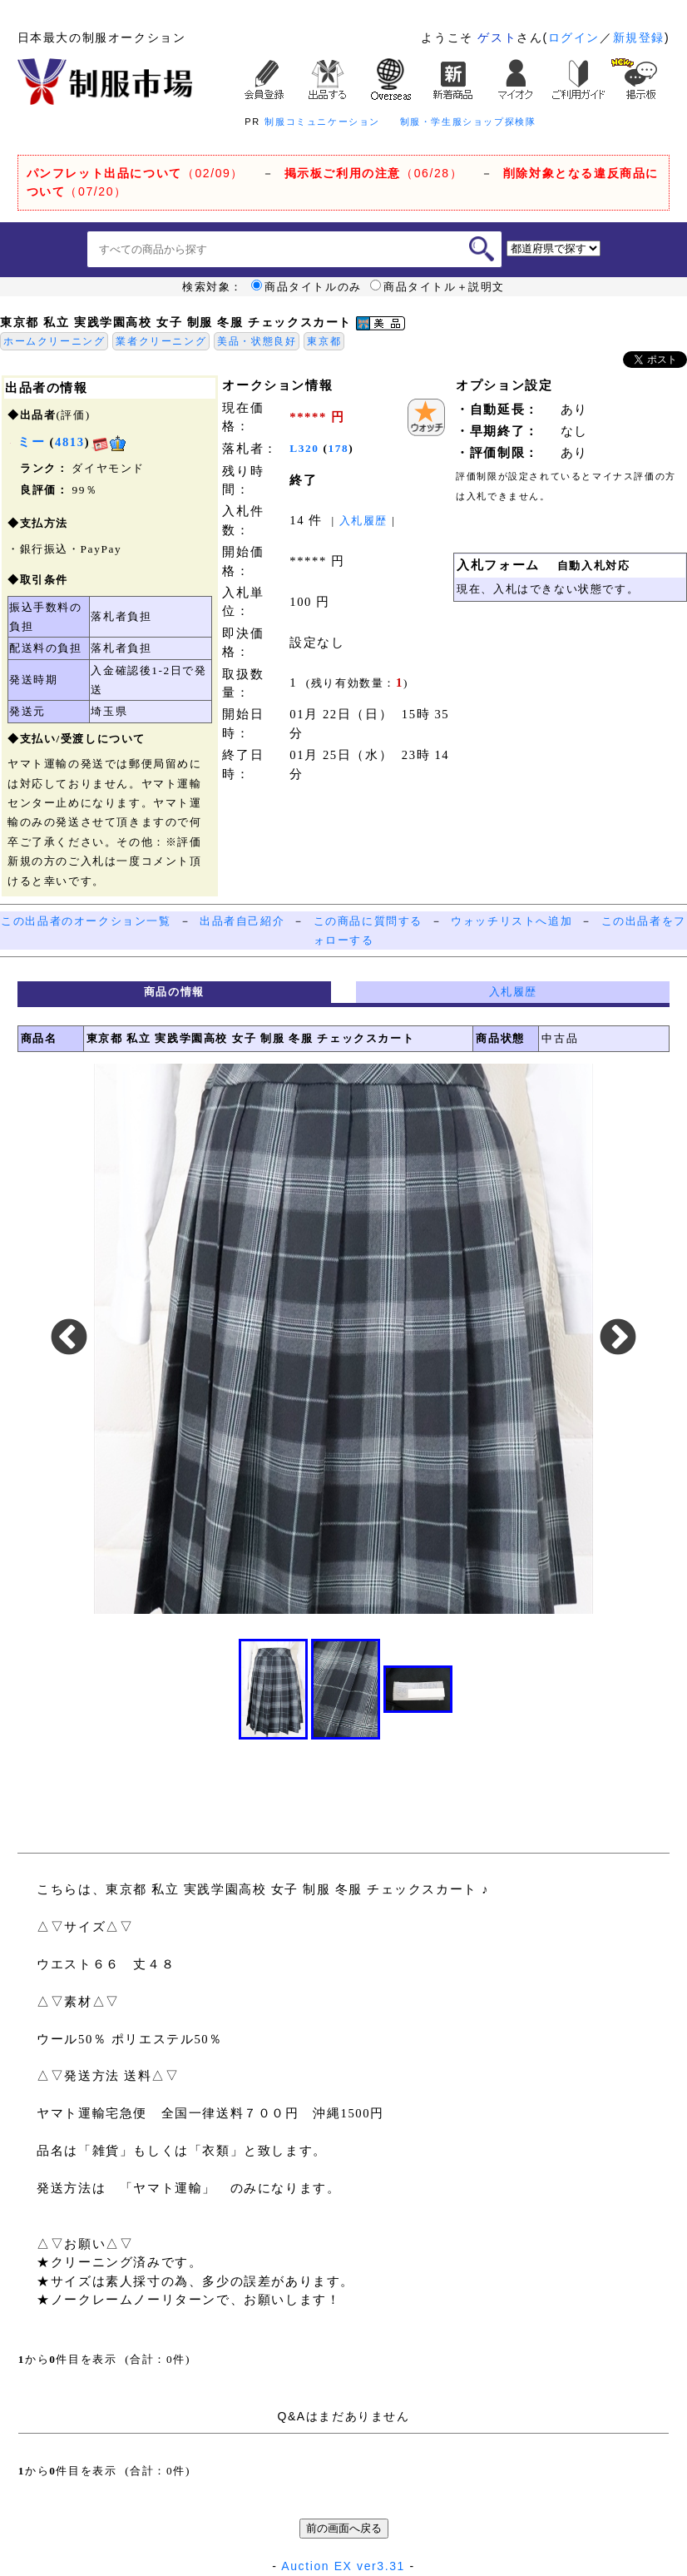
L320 (304, 448)
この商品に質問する (368, 921)
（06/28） (373, 173)
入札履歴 (363, 520)
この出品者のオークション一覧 (86, 921)
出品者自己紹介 (242, 921)
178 (339, 448)
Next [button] (618, 1338)
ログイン (574, 37)
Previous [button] (69, 1338)
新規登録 (639, 37)
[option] (344, 1339)
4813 (70, 442)
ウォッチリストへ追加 (511, 921)
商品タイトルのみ (306, 287)
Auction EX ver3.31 (343, 2566)
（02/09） (135, 173)
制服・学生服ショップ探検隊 (468, 122)
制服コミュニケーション (322, 122)
